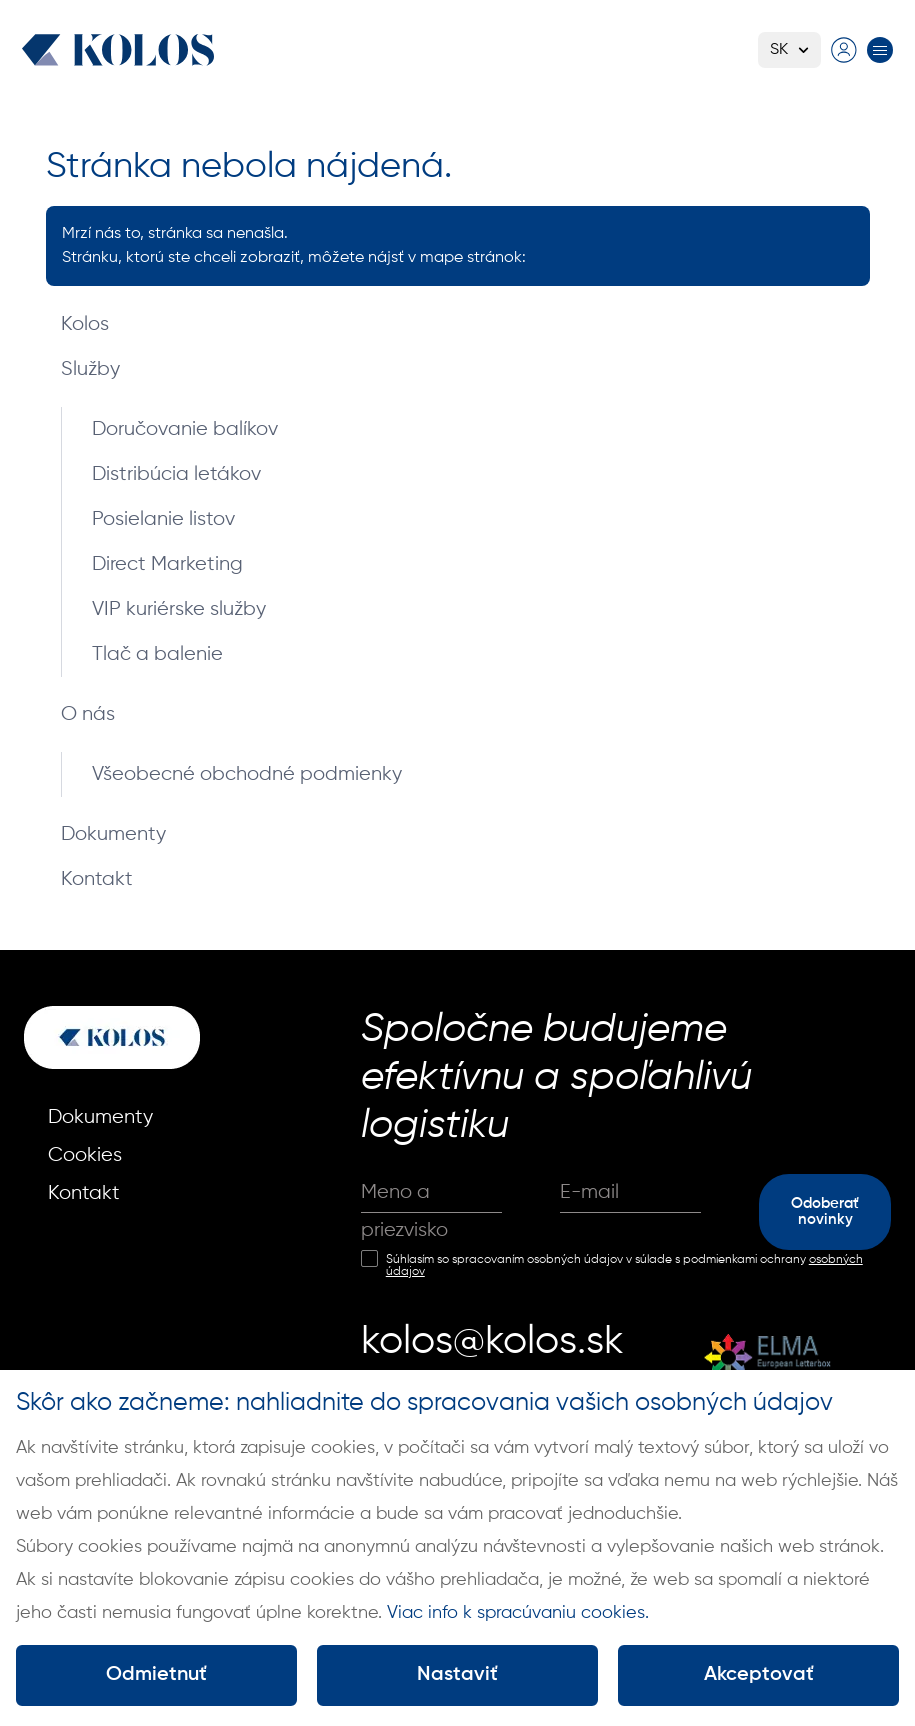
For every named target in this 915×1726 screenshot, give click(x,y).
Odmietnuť (156, 1675)
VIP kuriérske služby (179, 609)
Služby (90, 369)
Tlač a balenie (157, 654)
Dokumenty (113, 834)
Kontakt (97, 879)
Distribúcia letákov (176, 474)
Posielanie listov (163, 519)
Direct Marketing (167, 564)
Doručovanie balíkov (185, 429)
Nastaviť (457, 1675)
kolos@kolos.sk (492, 1342)
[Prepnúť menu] (880, 50)
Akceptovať (759, 1675)
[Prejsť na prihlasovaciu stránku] (844, 50)
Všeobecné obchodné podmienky (247, 774)
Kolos (85, 324)
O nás (88, 714)
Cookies (85, 1155)
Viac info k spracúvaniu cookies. (518, 1613)
